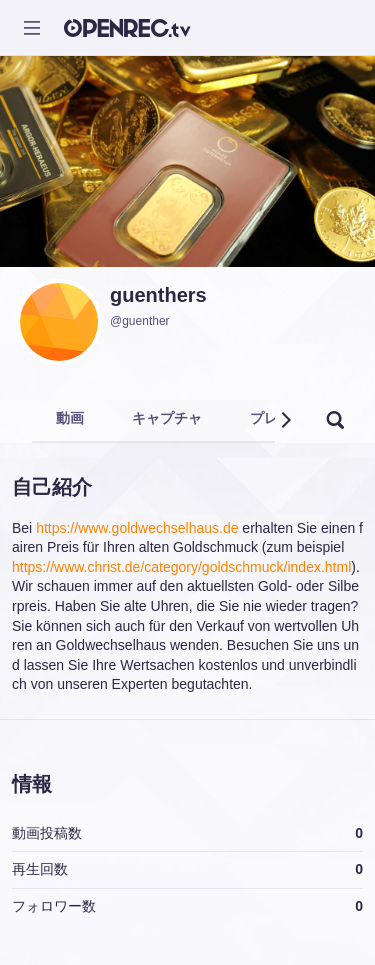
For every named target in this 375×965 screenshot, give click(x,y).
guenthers (158, 295)
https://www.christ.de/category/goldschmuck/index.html (181, 567)
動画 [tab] (70, 418)
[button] (285, 420)
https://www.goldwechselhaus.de (137, 528)
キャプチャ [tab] (167, 418)
